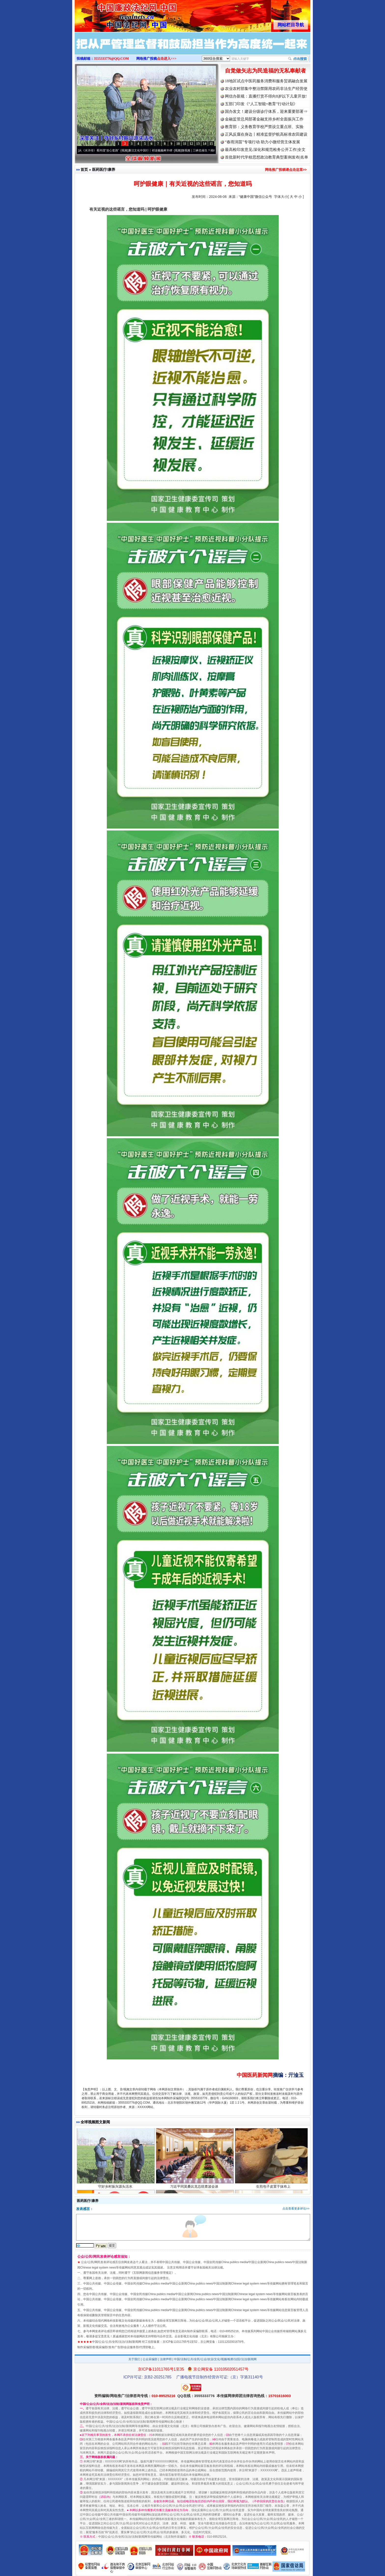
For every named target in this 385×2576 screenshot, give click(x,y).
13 (198, 144)
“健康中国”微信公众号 (255, 197)
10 (178, 144)
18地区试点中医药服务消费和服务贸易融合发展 (266, 81)
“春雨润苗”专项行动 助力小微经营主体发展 (262, 142)
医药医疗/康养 (103, 169)
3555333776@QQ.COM (111, 58)
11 (184, 144)
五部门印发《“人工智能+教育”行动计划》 (261, 104)
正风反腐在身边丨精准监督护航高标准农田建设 (266, 134)
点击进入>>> (167, 58)
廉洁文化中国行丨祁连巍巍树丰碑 (152, 150)
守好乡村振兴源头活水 (116, 2187)
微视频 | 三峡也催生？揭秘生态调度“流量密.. (212, 150)
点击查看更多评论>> (295, 2208)
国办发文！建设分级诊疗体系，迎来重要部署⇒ (266, 111)
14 (204, 144)
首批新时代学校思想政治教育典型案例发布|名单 (266, 157)
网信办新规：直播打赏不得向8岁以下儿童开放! (266, 96)
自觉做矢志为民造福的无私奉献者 (265, 71)
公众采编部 (150, 2359)
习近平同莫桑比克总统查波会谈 (195, 2187)
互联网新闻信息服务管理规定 (152, 2272)
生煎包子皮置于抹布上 (274, 2187)
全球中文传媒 (115, 14)
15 (211, 144)
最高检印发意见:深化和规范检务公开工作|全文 (265, 149)
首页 (84, 169)
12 (191, 144)
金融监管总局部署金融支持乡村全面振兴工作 (264, 119)
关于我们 (134, 2359)
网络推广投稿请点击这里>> (286, 170)
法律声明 (166, 2359)
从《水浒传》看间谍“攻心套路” (100, 150)
